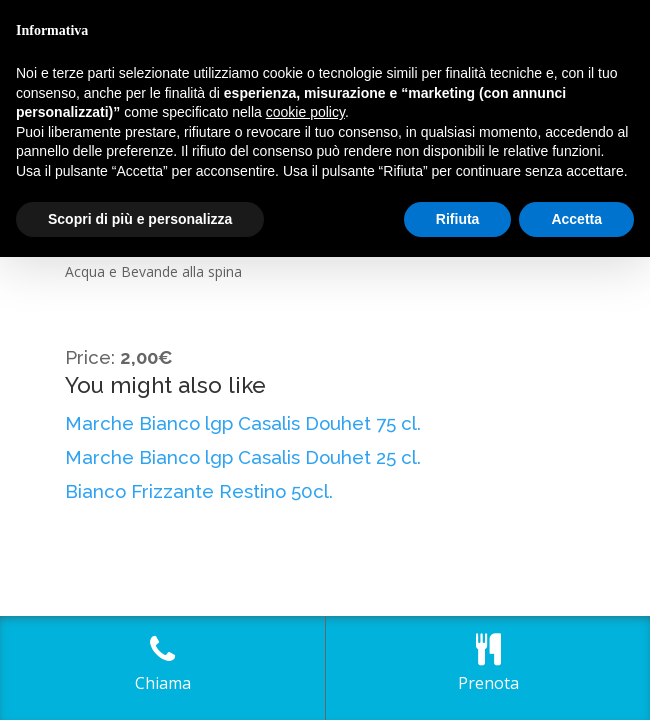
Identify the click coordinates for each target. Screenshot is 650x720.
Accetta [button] (576, 219)
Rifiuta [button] (458, 219)
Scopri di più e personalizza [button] (140, 219)
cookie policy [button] (305, 112)
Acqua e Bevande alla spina (153, 271)
